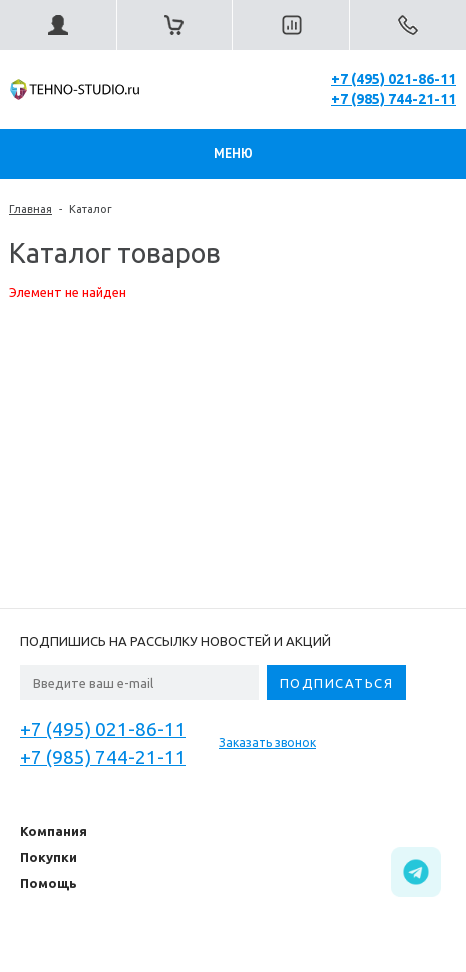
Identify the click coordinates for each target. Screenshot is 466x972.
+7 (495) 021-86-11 (393, 79)
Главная (30, 209)
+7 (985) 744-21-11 (393, 99)
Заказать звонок (267, 742)
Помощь (48, 883)
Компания (53, 831)
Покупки (48, 857)
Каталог (90, 209)
